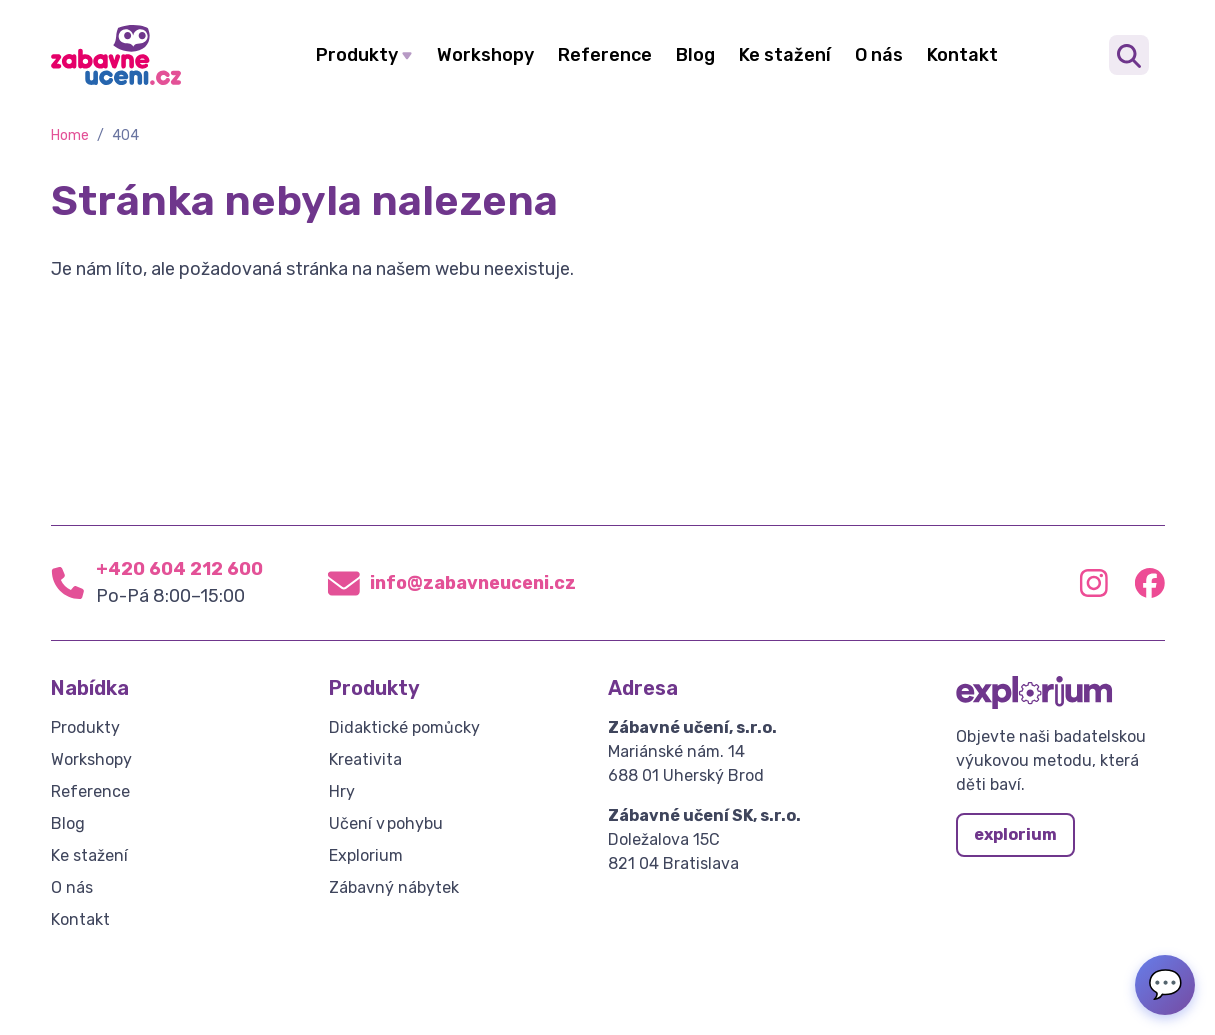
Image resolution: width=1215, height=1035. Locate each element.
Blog (695, 55)
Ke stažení (785, 55)
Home (70, 135)
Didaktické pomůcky (404, 727)
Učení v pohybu (386, 823)
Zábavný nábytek (394, 887)
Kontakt (962, 55)
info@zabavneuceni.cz (473, 583)
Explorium (366, 855)
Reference (605, 55)
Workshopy (485, 55)
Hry (342, 791)
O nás (879, 55)
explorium (1015, 834)
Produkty (357, 55)
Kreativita (365, 759)
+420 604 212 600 (179, 569)
